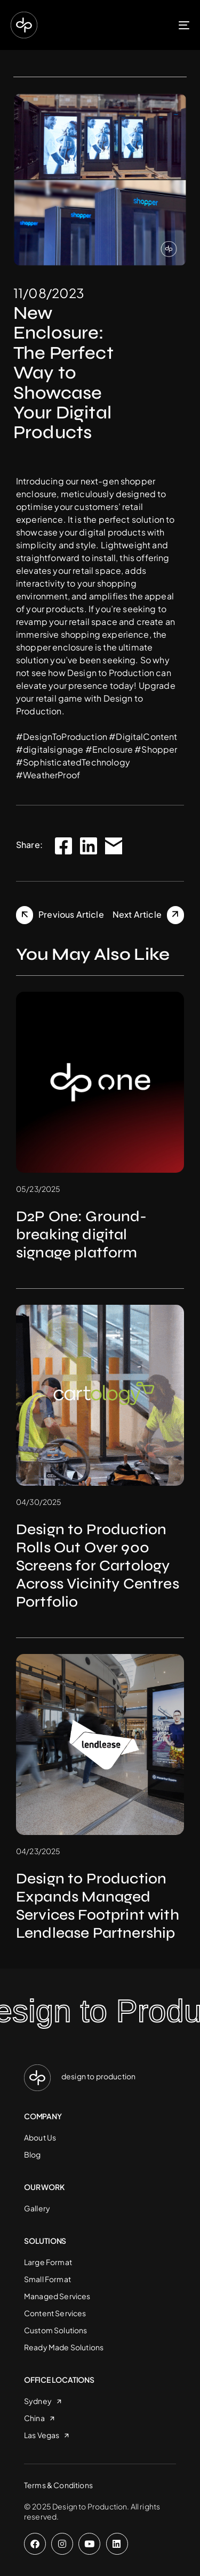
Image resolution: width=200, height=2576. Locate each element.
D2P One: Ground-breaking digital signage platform (81, 1234)
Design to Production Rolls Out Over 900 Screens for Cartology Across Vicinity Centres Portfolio (97, 1565)
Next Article (137, 914)
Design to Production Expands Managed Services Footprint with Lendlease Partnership (97, 1906)
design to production (98, 2076)
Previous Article (71, 914)
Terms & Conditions (58, 2485)
